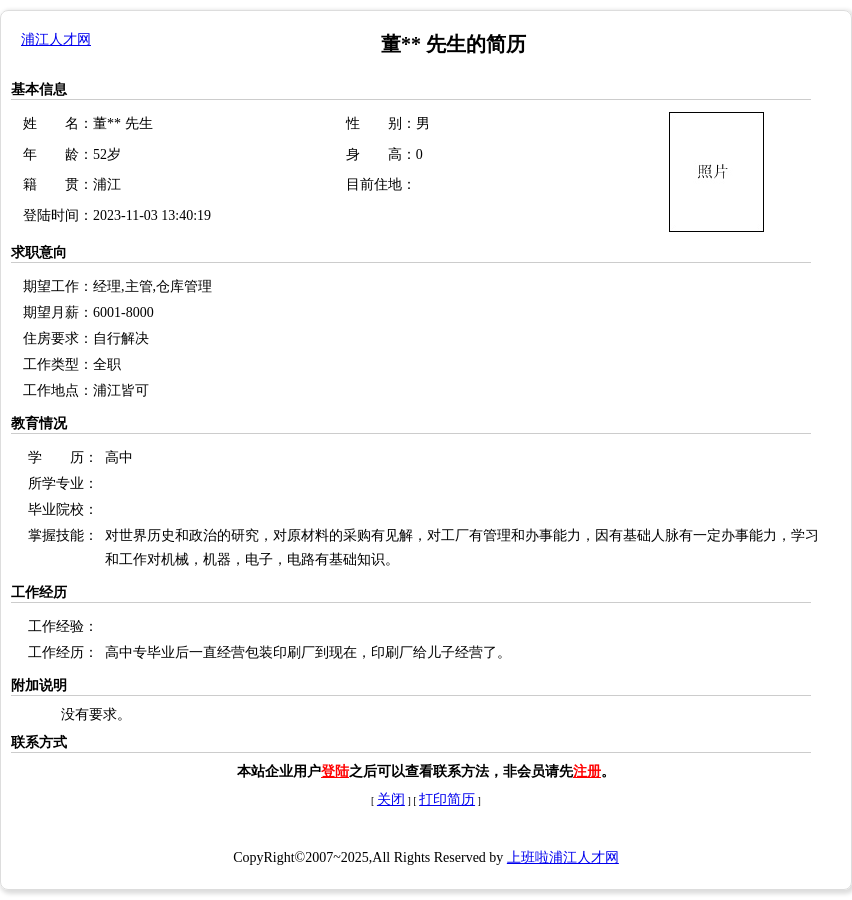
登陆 (335, 771)
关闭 (391, 799)
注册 (587, 771)
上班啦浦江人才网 (563, 857)
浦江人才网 (56, 39)
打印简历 (447, 799)
